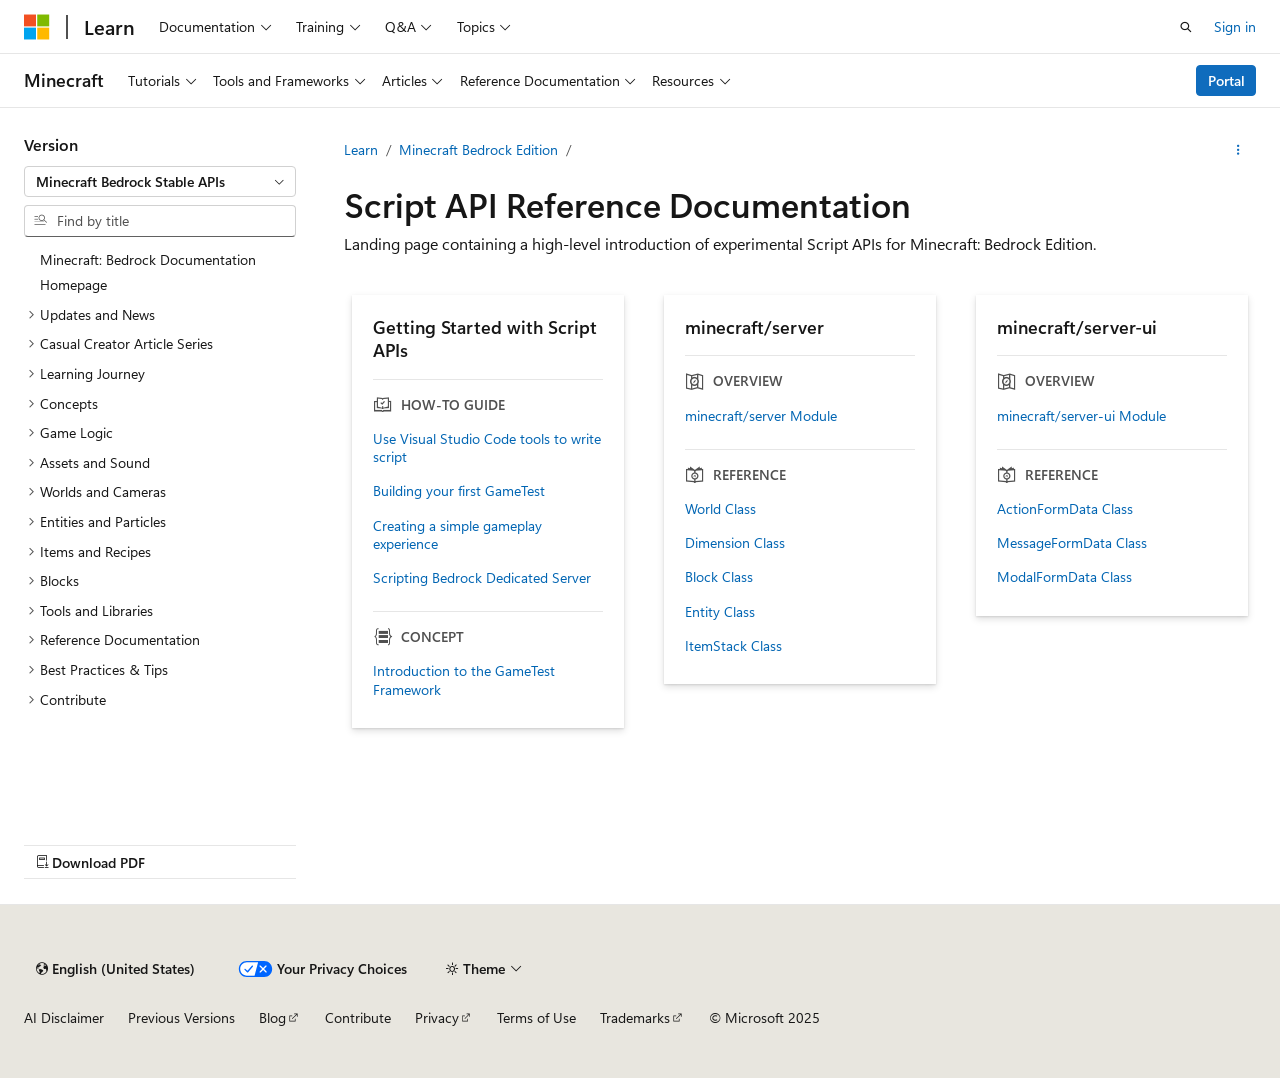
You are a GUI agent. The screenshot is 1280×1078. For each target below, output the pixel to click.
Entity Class (720, 612)
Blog (272, 1017)
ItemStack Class (733, 646)
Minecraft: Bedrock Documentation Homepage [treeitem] (148, 272)
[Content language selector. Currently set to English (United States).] (115, 969)
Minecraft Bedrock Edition (478, 149)
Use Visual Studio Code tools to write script (487, 448)
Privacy (437, 1017)
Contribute (358, 1017)
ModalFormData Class (1064, 577)
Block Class (719, 577)
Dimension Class (735, 543)
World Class (720, 509)
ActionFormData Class (1065, 509)
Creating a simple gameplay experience (457, 535)
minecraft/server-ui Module (1081, 416)
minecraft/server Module (761, 416)
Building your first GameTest (459, 491)
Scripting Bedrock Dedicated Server (482, 578)
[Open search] (1186, 27)
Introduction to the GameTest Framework (464, 680)
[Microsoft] (37, 27)
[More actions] (1238, 150)
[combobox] (160, 182)
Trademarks (635, 1017)
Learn (361, 149)
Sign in (1235, 26)
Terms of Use (536, 1017)
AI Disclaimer (64, 1017)
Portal (1226, 80)
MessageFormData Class (1072, 543)
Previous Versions (181, 1017)
